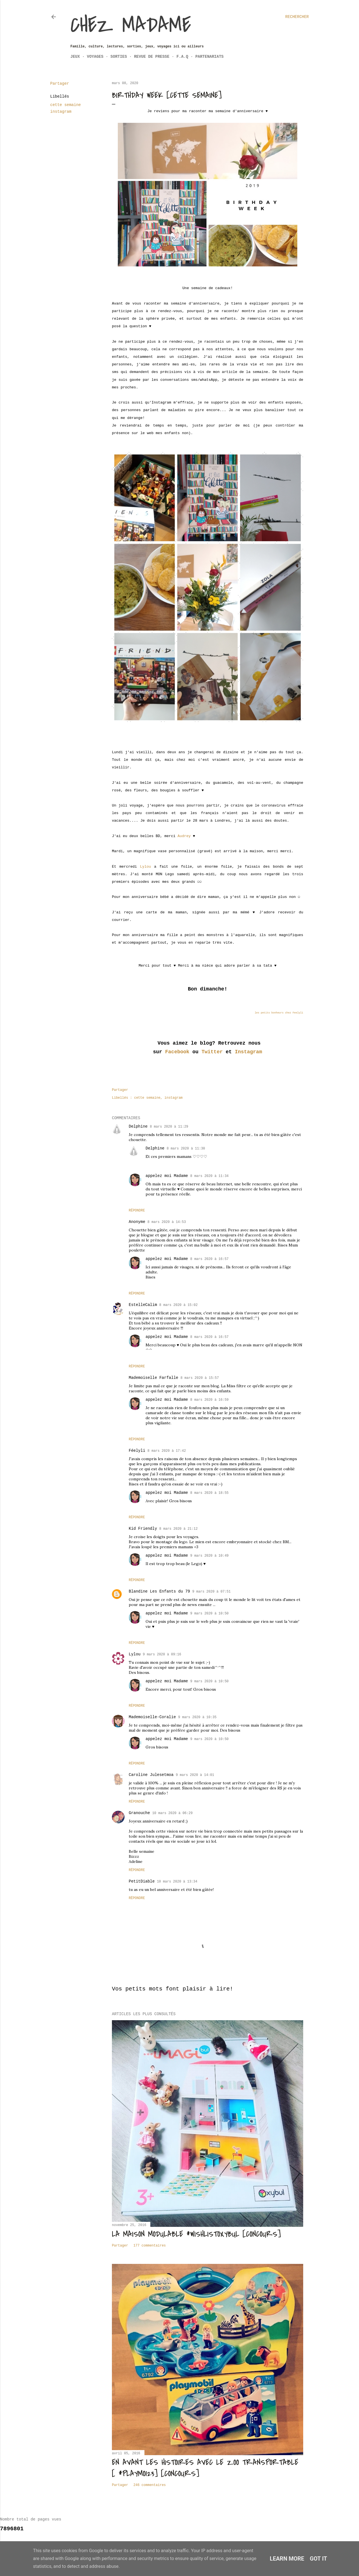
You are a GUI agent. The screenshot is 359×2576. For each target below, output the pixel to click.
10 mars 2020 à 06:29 (172, 1813)
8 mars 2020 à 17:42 (167, 1451)
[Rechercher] (297, 17)
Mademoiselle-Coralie (152, 1717)
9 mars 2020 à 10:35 (197, 1717)
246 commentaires (150, 2485)
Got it (318, 2558)
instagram (61, 111)
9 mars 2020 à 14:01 (195, 1775)
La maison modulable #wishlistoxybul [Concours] (196, 2234)
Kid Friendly (143, 1528)
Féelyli (137, 1450)
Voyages (95, 56)
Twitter (212, 1052)
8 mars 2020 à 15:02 (178, 1305)
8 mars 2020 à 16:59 (209, 1400)
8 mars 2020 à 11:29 (169, 1127)
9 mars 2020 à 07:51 (211, 1592)
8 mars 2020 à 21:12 (178, 1529)
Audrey (184, 836)
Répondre (137, 1211)
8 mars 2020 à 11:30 (186, 1149)
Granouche (139, 1813)
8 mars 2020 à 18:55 (209, 1493)
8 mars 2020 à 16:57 (209, 1259)
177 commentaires (150, 2246)
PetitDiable (142, 1881)
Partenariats (209, 56)
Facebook (177, 1052)
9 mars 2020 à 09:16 (162, 1654)
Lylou (145, 867)
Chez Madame (130, 25)
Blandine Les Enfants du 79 (159, 1591)
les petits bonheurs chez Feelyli (279, 1012)
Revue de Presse (151, 56)
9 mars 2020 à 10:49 (209, 1556)
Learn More (287, 2558)
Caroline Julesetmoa (151, 1775)
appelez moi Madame (167, 1176)
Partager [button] (59, 83)
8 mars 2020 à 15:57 (199, 1378)
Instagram (248, 1052)
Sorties (119, 56)
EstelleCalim (143, 1305)
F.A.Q (182, 56)
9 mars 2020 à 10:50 (209, 1614)
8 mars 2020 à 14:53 (167, 1222)
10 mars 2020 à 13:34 (177, 1882)
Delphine (138, 1126)
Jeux (75, 56)
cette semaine (65, 105)
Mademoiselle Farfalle (153, 1377)
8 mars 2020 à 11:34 (209, 1176)
